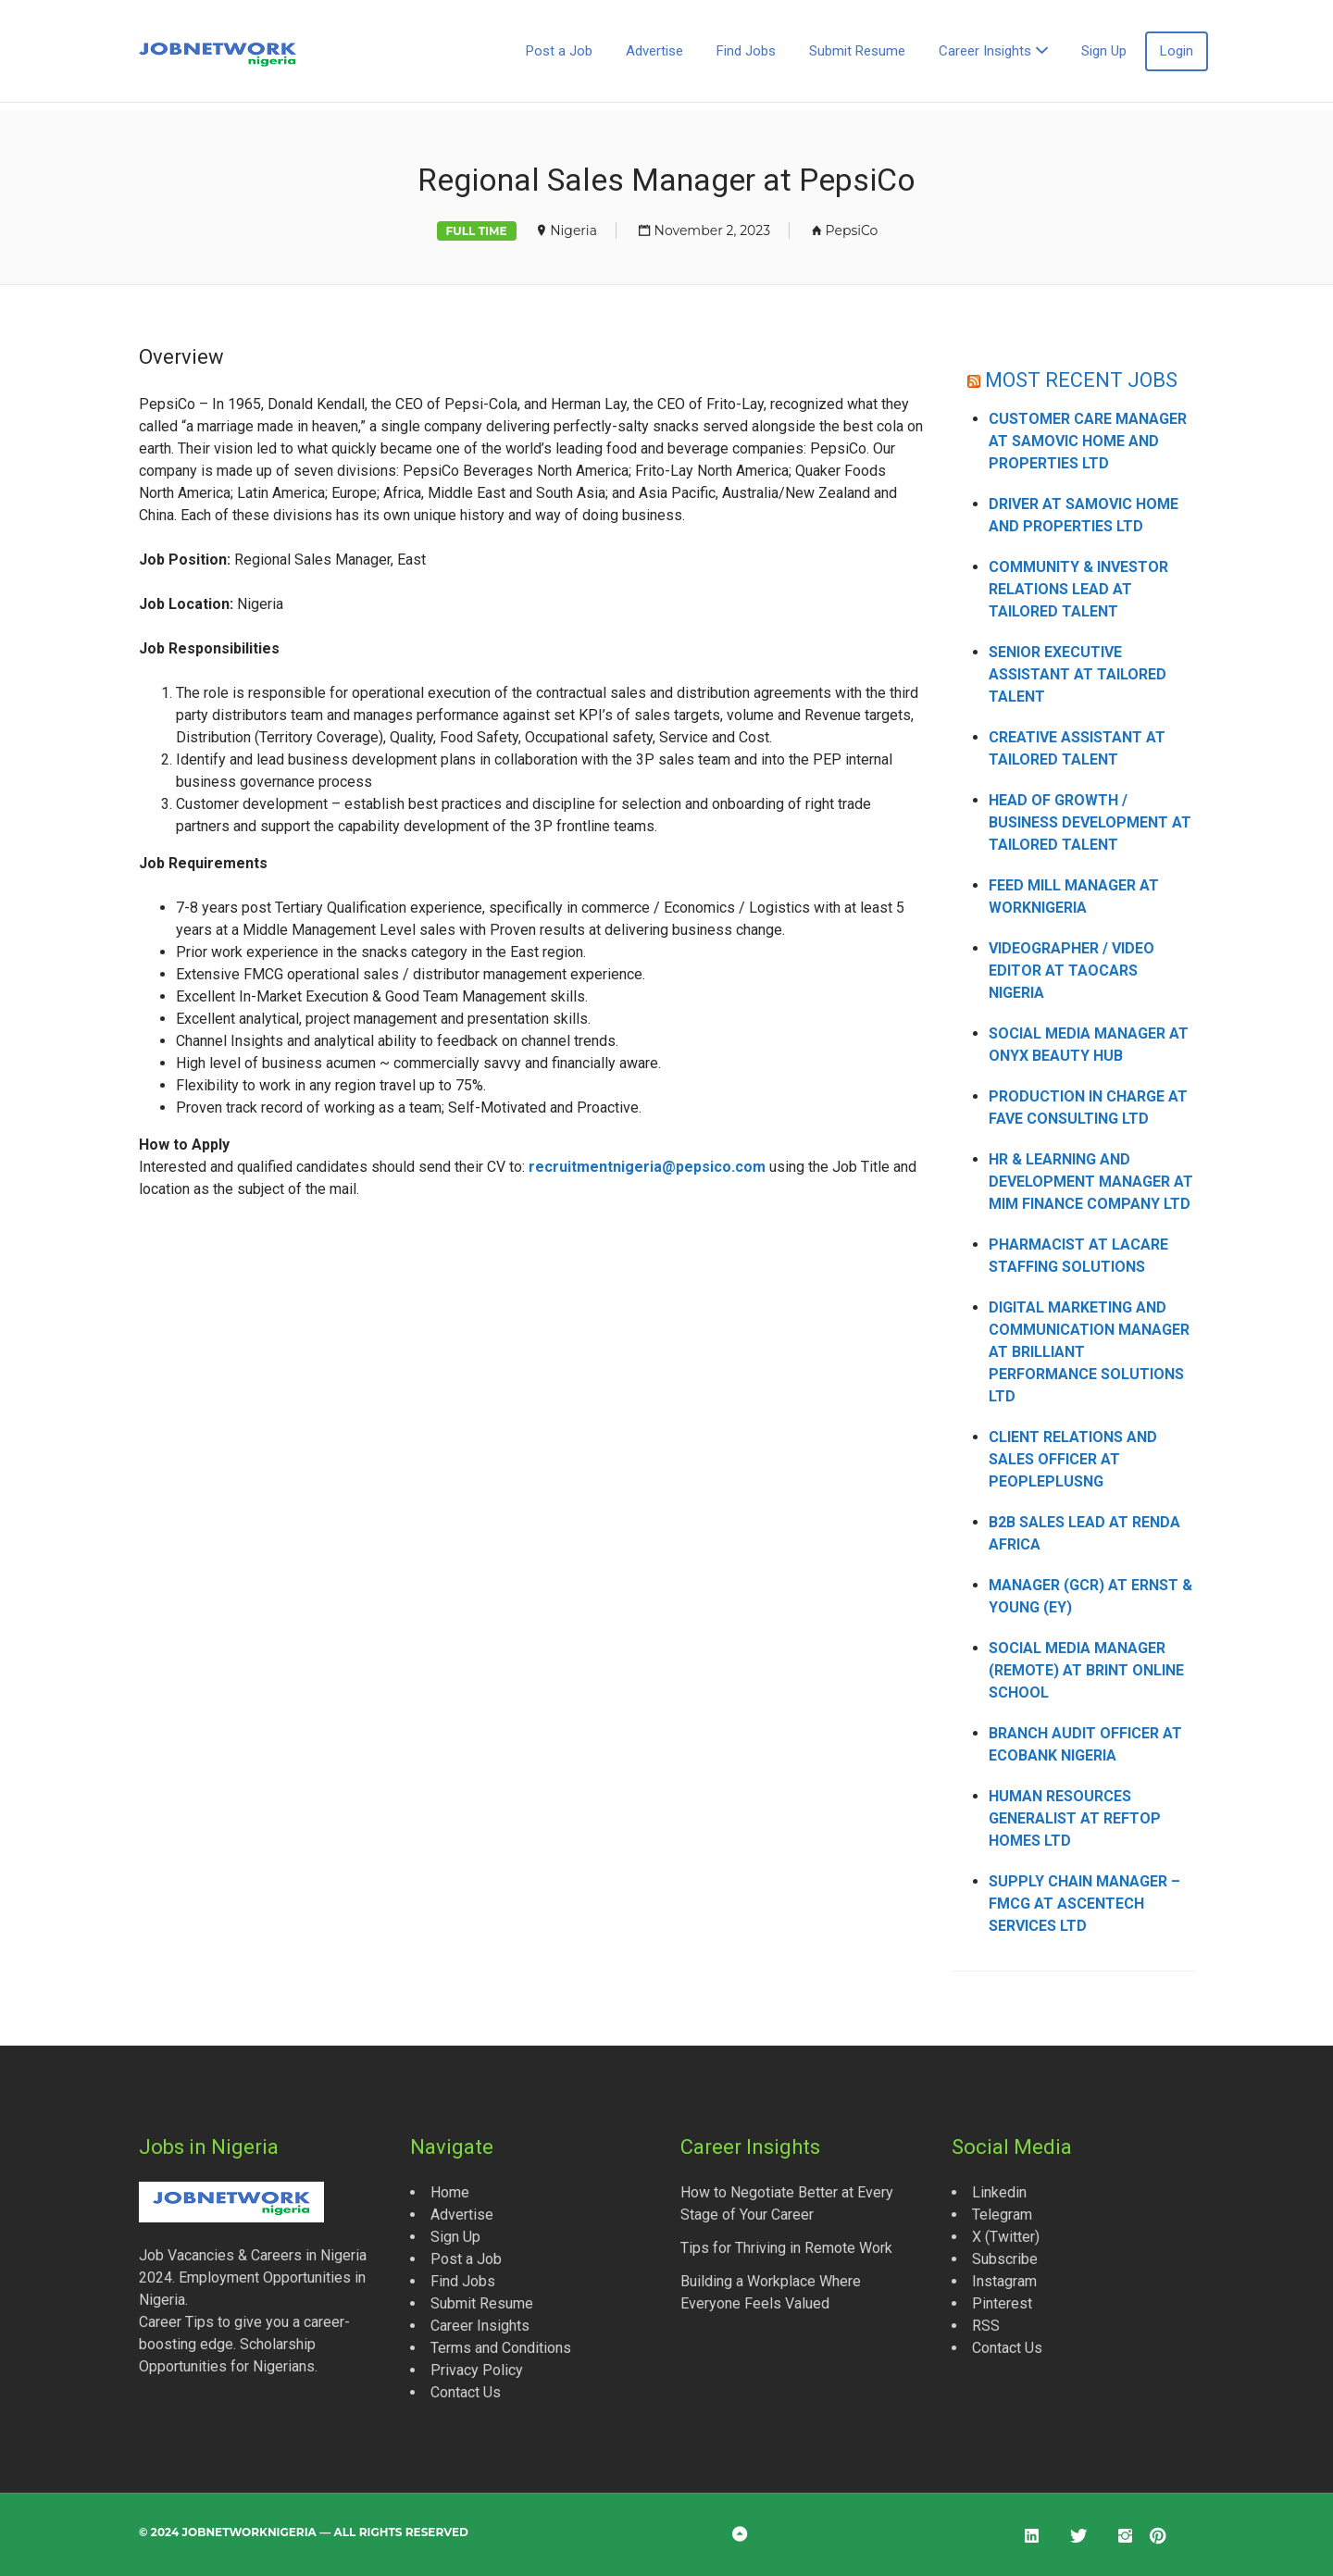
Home (449, 2192)
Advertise (654, 51)
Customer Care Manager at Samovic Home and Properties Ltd (1088, 441)
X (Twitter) (1006, 2237)
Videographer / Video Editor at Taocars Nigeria (1071, 971)
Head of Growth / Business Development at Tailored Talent (1090, 822)
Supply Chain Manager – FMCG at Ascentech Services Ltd (1084, 1904)
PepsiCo (852, 230)
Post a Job (559, 51)
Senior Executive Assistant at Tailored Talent (1077, 674)
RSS (986, 2325)
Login (1176, 51)
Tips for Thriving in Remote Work (786, 2248)
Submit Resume (857, 51)
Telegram (1002, 2214)
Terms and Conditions (500, 2348)
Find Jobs (746, 51)
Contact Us (465, 2392)
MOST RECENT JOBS (1081, 380)
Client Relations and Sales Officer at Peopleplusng (1073, 1459)
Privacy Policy (476, 2370)
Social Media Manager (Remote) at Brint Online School (1086, 1670)
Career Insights (985, 51)
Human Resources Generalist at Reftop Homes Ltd (1075, 1818)
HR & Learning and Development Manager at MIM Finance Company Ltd (1091, 1182)
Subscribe (1005, 2259)
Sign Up (1104, 51)
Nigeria (573, 230)
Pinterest (1002, 2303)
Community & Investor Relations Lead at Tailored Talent (1078, 589)
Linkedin (999, 2192)
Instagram (1004, 2281)
